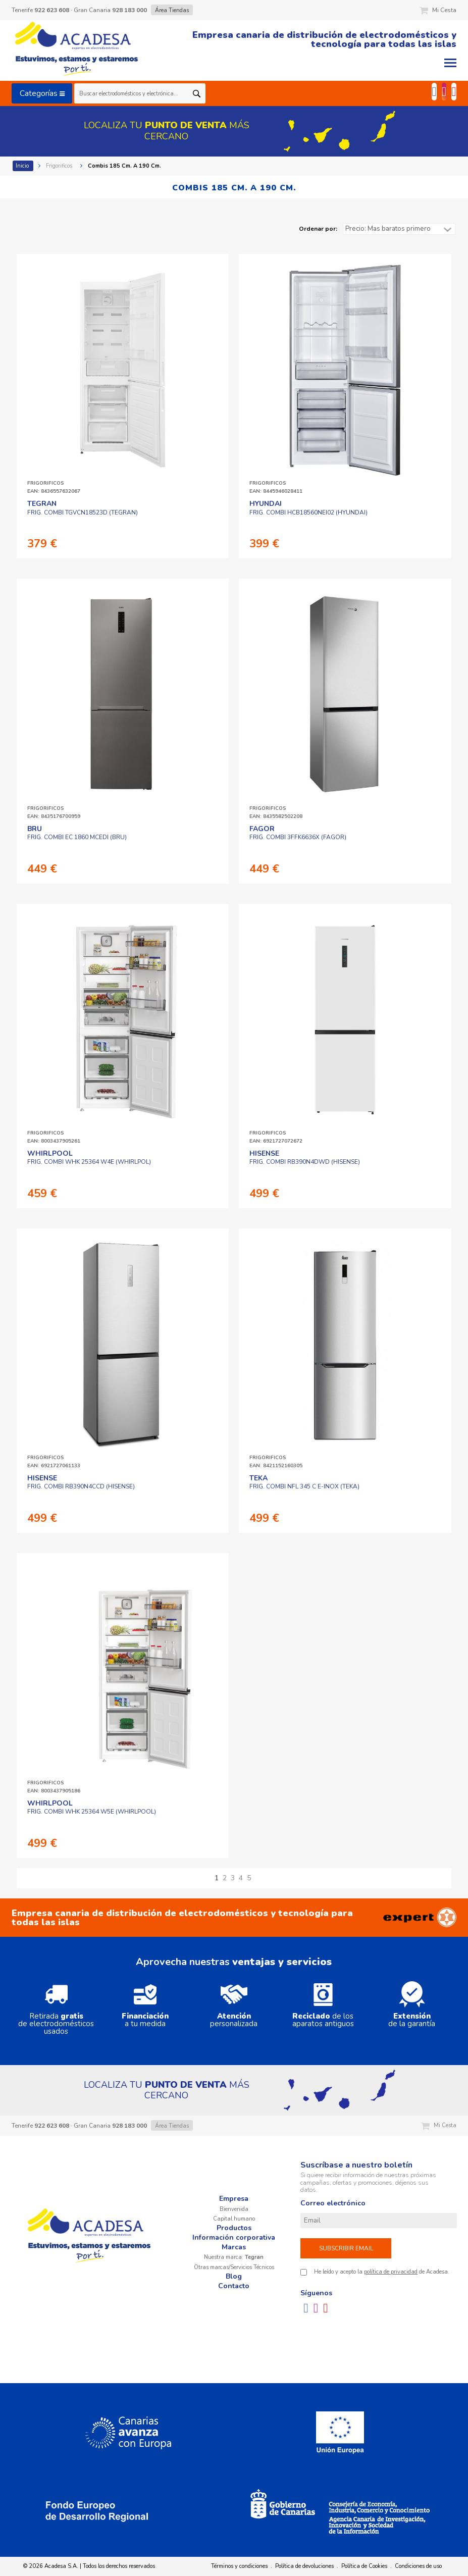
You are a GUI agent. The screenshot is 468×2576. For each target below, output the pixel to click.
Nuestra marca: (234, 2257)
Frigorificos (60, 166)
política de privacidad (391, 2272)
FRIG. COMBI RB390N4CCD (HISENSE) (81, 1482)
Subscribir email (346, 2248)
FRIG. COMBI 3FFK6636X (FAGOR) (297, 833)
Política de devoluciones (304, 2566)
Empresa (233, 2198)
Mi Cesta (438, 10)
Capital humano (234, 2219)
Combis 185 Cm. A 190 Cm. (125, 166)
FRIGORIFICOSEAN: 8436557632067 (53, 487)
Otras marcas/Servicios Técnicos (234, 2267)
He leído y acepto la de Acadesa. (381, 2272)
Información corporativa (233, 2237)
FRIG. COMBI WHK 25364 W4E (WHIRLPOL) (89, 1158)
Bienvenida (234, 2209)
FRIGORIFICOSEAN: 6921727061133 (53, 1461)
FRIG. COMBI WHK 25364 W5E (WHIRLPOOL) (91, 1807)
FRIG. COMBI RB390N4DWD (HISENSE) (304, 1158)
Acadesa (77, 50)
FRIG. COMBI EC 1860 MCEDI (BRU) (77, 833)
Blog (234, 2276)
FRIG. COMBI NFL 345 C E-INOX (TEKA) (304, 1482)
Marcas (234, 2247)
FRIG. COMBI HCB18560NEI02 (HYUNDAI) (308, 508)
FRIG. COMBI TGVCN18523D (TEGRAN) (82, 508)
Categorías (42, 93)
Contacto (233, 2286)
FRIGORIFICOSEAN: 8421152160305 (275, 1461)
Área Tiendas (172, 10)
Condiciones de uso (418, 2566)
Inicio (23, 166)
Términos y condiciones (239, 2566)
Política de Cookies (364, 2566)
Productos (234, 2228)
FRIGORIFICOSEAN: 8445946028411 (275, 487)
